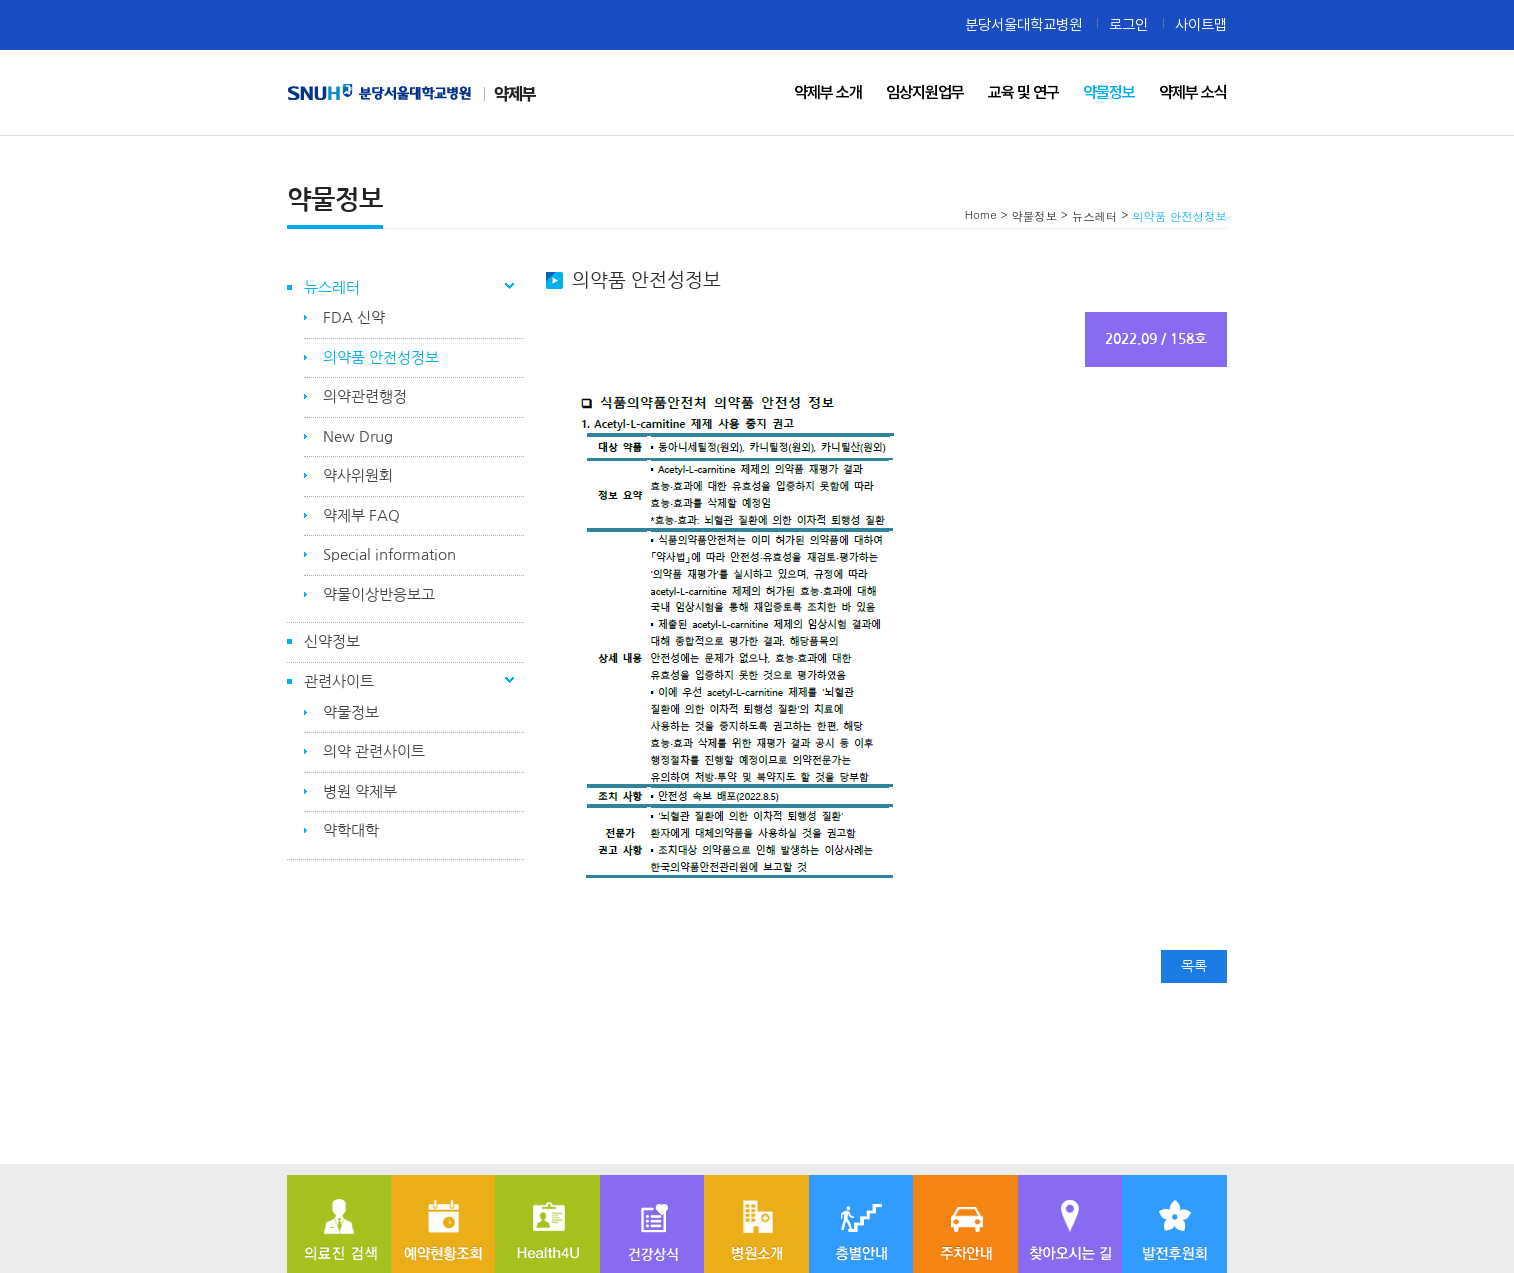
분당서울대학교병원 (1023, 24)
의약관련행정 (365, 396)
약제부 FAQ (361, 515)
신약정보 (332, 641)
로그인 (1128, 24)
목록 (1194, 966)
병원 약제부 (360, 791)
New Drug (358, 436)
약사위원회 (358, 475)
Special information (389, 554)
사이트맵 (1201, 24)
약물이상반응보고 (379, 594)
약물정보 (351, 712)
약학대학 (351, 830)
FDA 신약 (354, 317)
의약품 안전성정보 (381, 357)
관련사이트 (339, 681)
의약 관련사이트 (374, 751)
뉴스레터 (332, 287)
